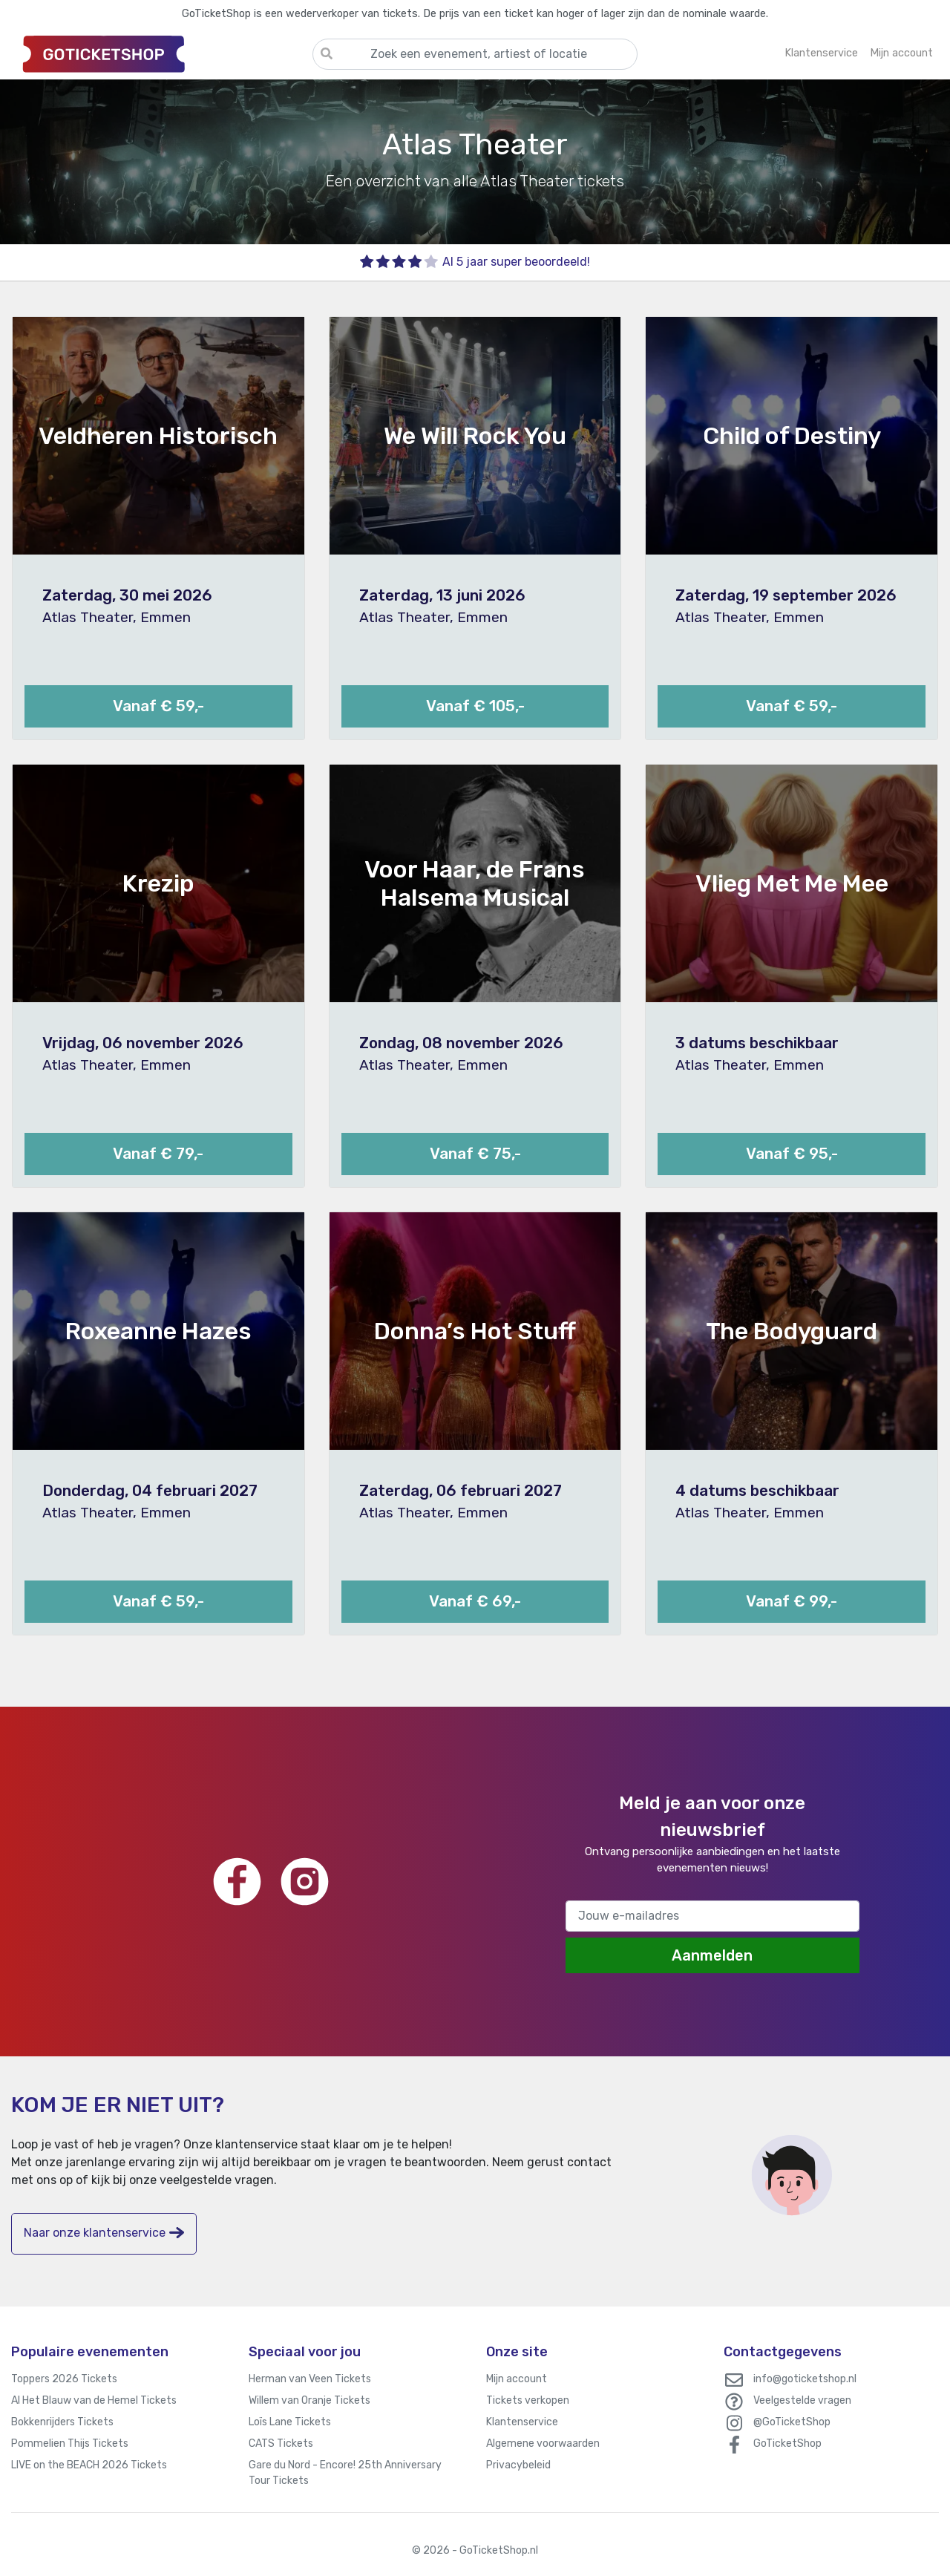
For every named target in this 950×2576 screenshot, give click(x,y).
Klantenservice (522, 2422)
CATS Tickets (281, 2443)
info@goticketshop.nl (804, 2379)
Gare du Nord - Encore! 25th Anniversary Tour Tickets (345, 2473)
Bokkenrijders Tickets (62, 2422)
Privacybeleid (518, 2465)
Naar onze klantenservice (104, 2232)
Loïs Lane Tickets (290, 2422)
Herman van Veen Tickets (310, 2379)
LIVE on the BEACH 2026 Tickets (89, 2465)
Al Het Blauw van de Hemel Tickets (94, 2400)
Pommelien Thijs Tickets (69, 2443)
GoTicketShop (787, 2443)
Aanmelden (712, 1955)
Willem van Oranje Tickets (309, 2400)
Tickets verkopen (527, 2400)
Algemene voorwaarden (543, 2443)
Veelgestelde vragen (802, 2400)
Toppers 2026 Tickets (64, 2379)
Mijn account (516, 2379)
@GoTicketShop (792, 2422)
